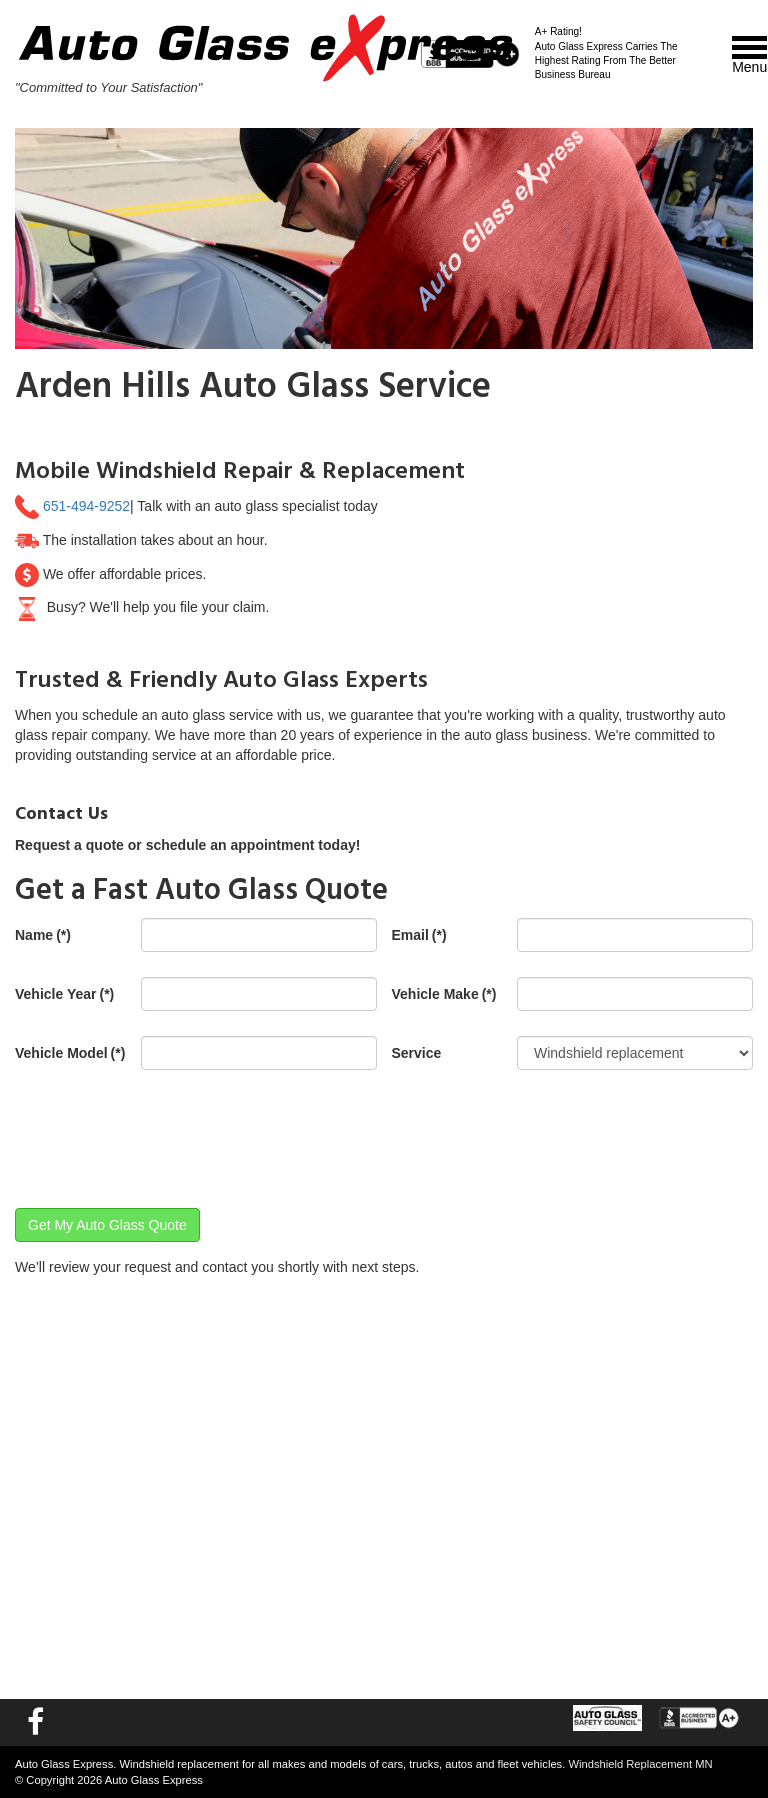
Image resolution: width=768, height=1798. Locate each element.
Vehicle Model (70, 1053)
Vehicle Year (64, 994)
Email (419, 935)
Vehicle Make (444, 994)
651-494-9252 (86, 506)
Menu (749, 55)
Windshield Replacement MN (640, 1764)
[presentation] (167, 1134)
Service (417, 1053)
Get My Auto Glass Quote (107, 1225)
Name (43, 935)
